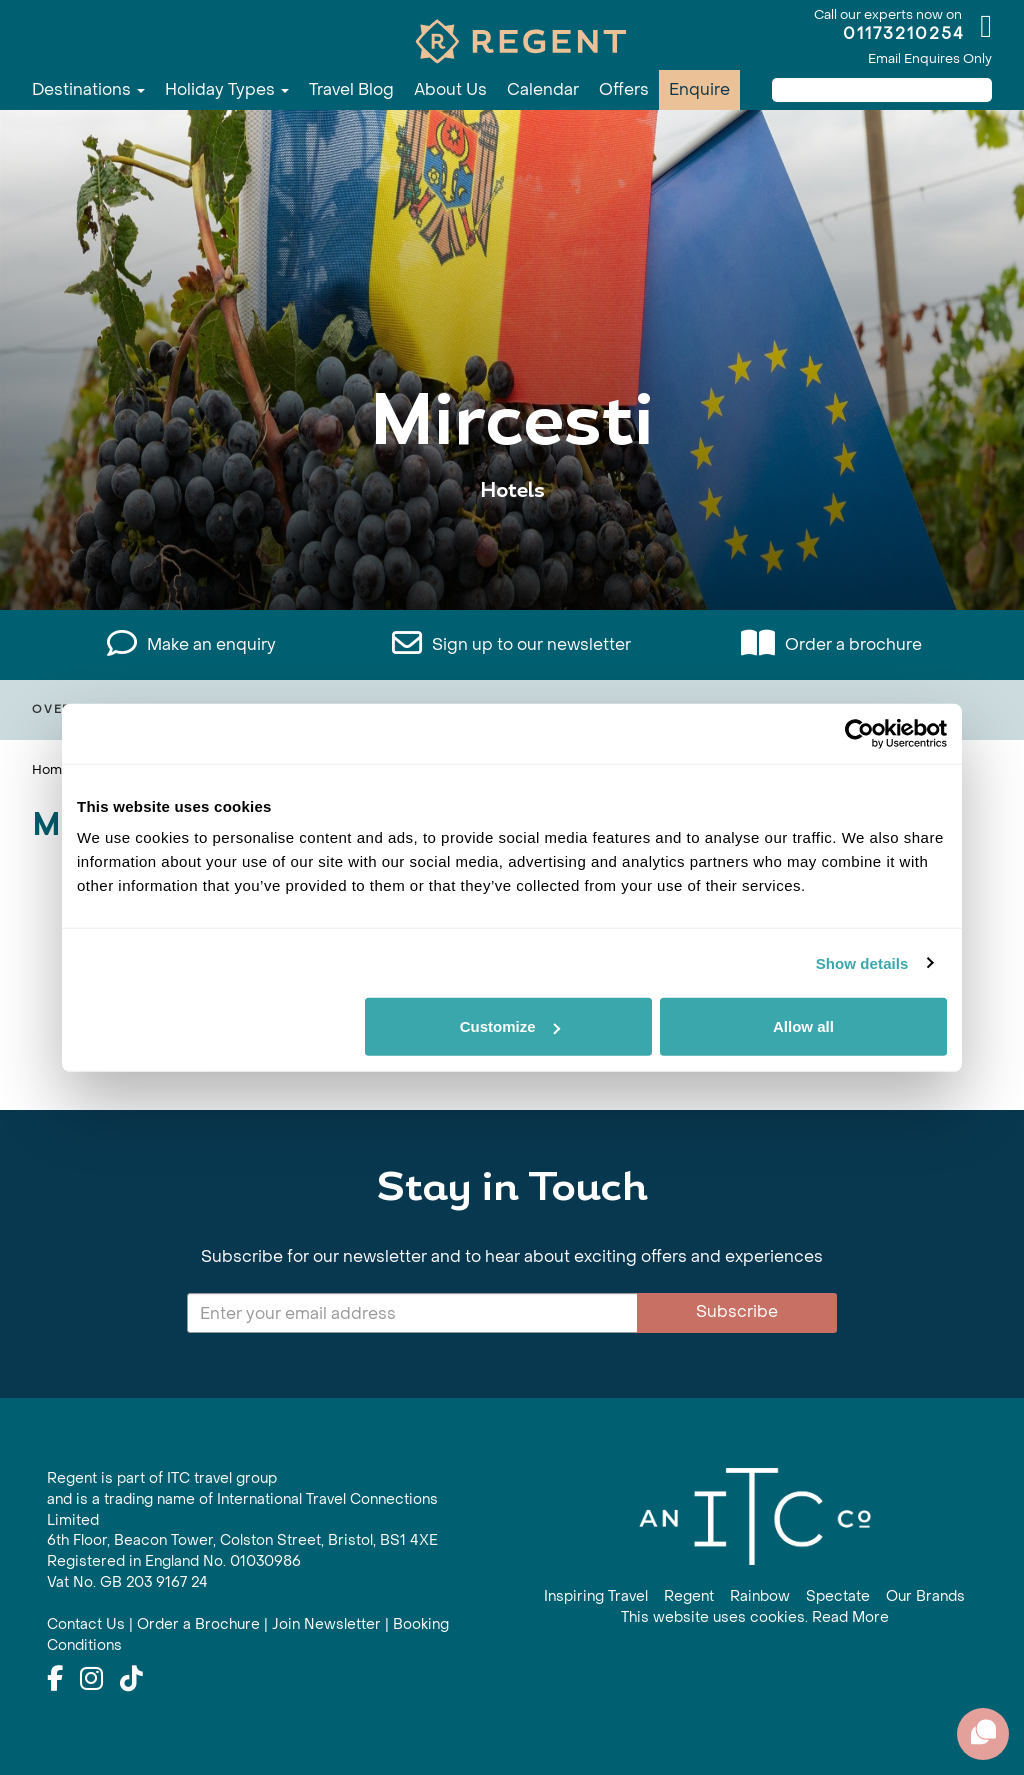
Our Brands (925, 1596)
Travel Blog (351, 89)
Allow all (803, 1026)
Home (51, 769)
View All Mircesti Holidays (512, 552)
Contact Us (86, 1624)
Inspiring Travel (596, 1596)
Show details (862, 962)
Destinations (88, 89)
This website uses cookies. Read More (755, 1617)
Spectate (838, 1596)
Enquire (699, 89)
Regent (689, 1596)
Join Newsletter (326, 1624)
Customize (510, 1026)
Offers (624, 89)
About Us (450, 89)
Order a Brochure (198, 1624)
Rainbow (760, 1596)
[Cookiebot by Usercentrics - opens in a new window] (859, 733)
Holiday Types (227, 89)
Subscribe (737, 1311)
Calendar (543, 89)
